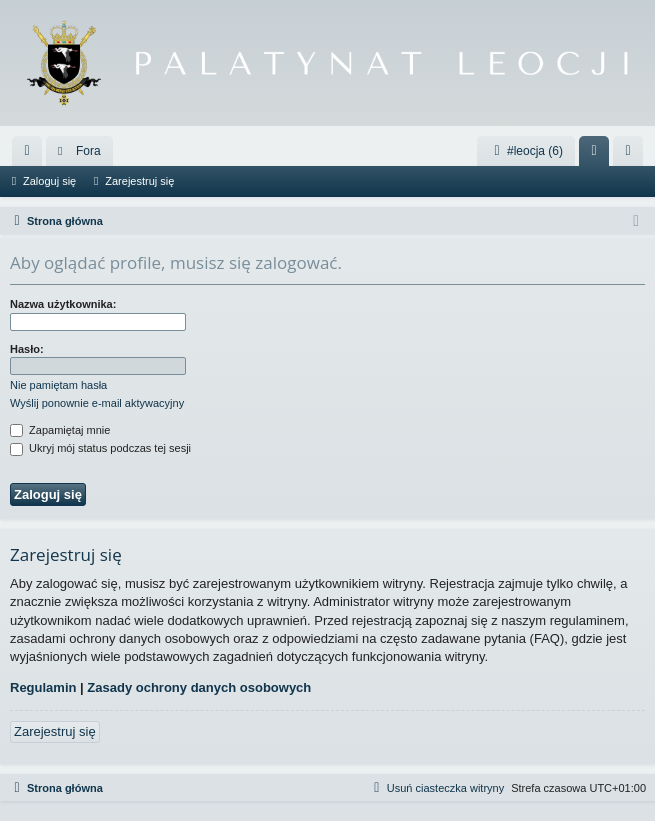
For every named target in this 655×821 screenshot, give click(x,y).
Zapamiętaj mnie (60, 430)
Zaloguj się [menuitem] (598, 155)
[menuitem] (27, 151)
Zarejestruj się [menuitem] (632, 155)
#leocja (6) (526, 151)
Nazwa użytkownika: (63, 304)
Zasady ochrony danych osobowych (199, 687)
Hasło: (27, 349)
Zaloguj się (49, 181)
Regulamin (43, 687)
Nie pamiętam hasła (58, 385)
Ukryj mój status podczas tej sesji (100, 448)
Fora (88, 151)
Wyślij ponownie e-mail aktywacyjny (97, 403)
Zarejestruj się (139, 181)
